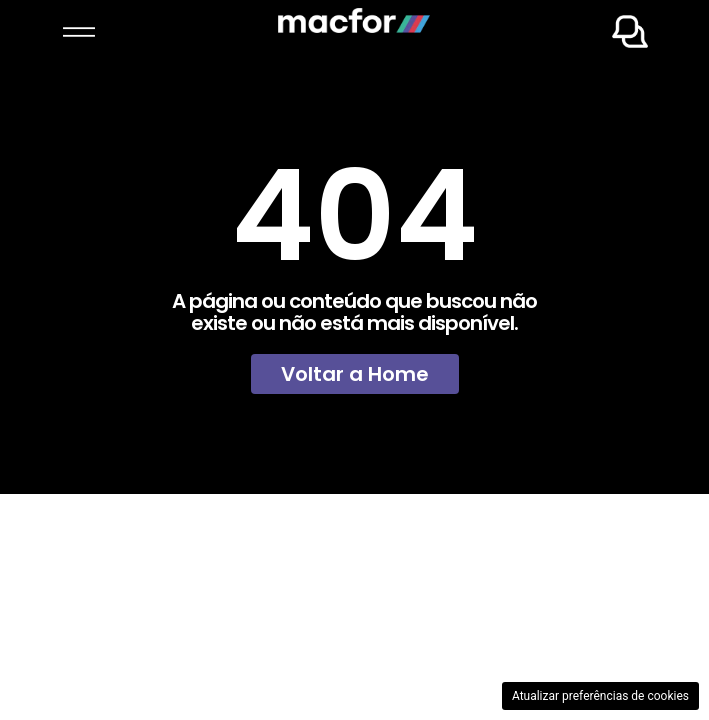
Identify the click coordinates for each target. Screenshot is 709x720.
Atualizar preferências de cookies (600, 696)
